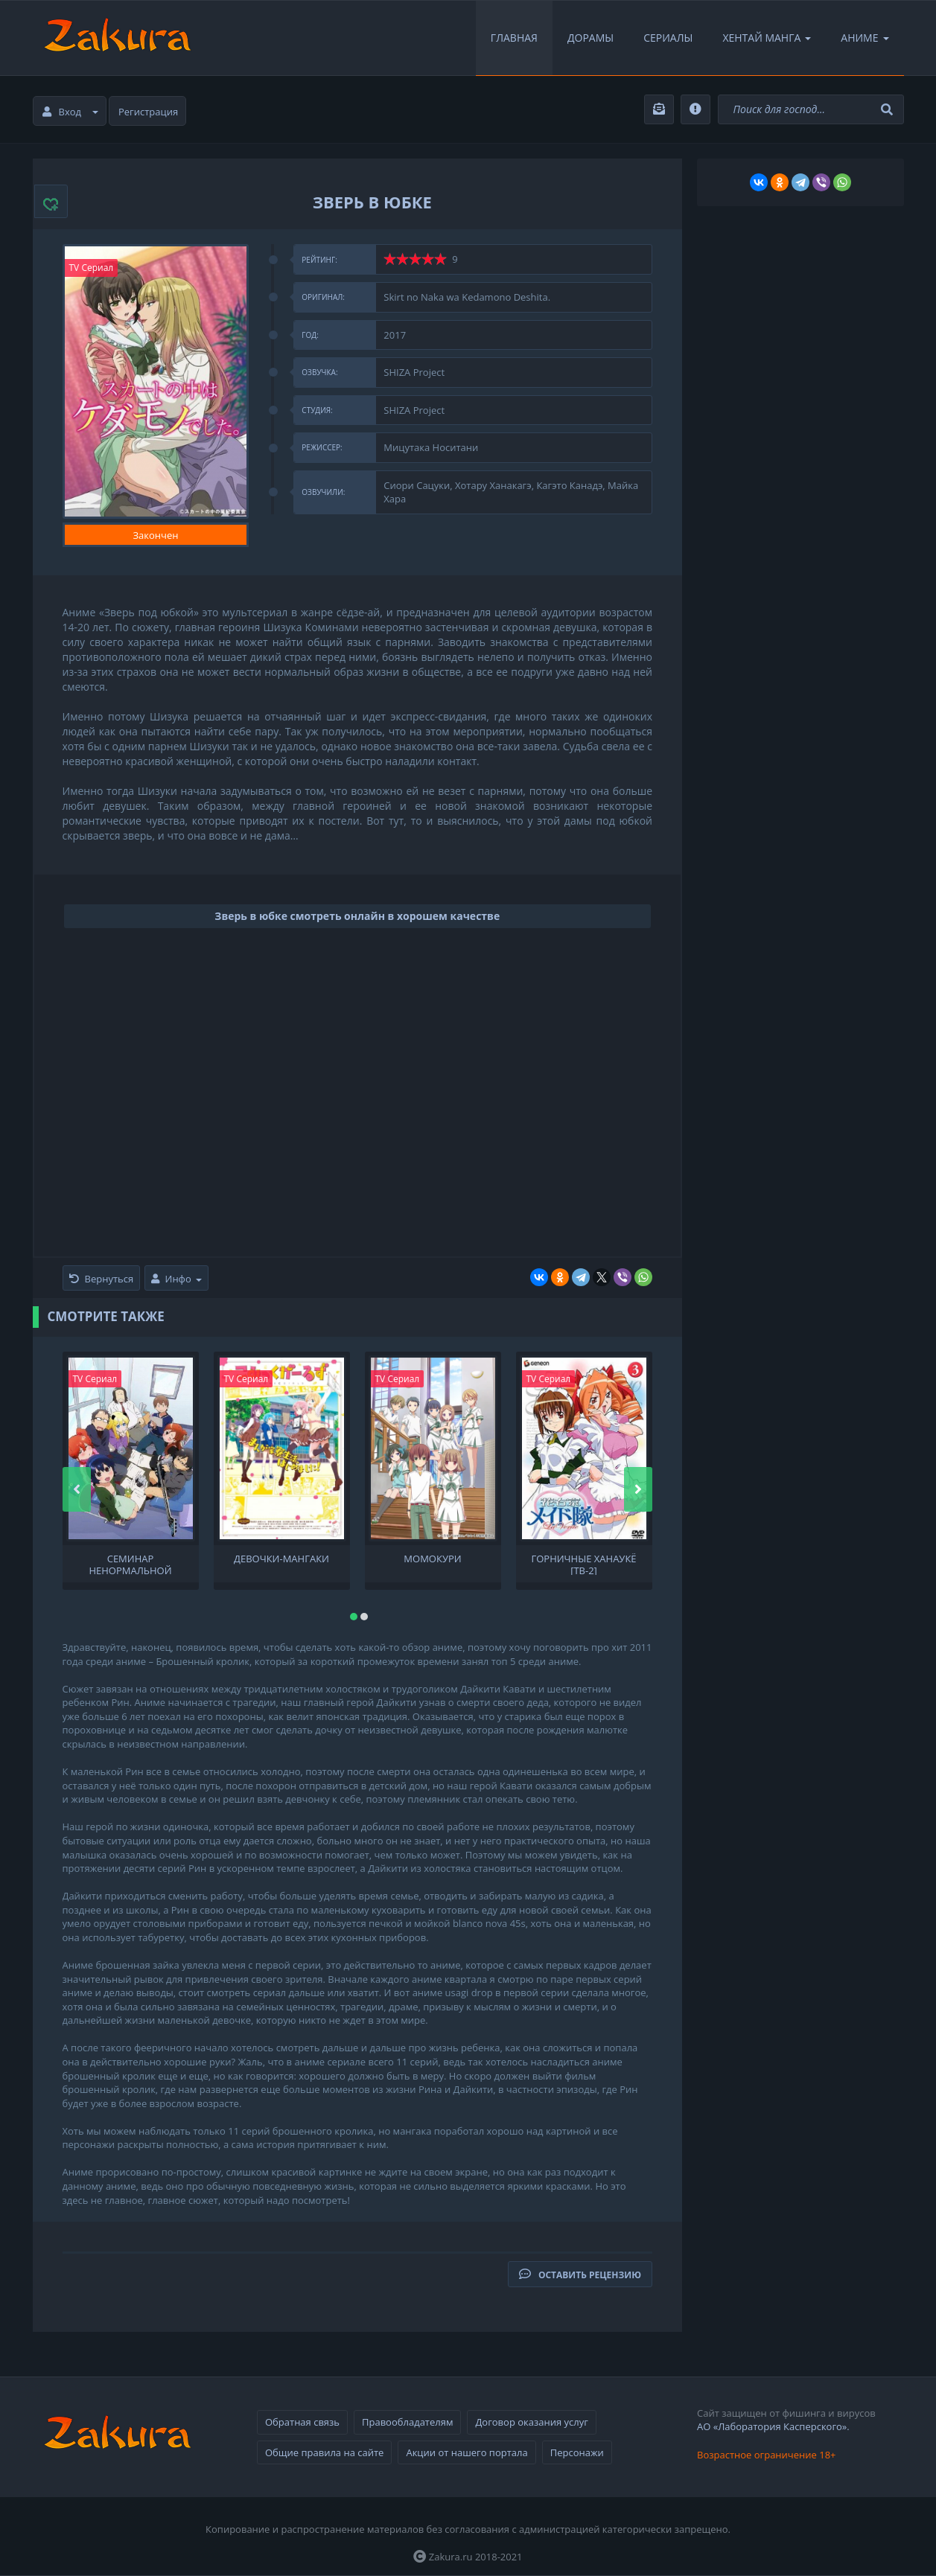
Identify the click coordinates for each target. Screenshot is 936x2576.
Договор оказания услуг (531, 2422)
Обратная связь (302, 2422)
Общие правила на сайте (324, 2452)
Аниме (864, 38)
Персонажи (577, 2452)
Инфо (176, 1278)
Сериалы (668, 38)
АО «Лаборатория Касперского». (773, 2426)
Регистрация (148, 111)
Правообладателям (407, 2422)
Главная (514, 38)
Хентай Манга (766, 38)
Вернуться (101, 1278)
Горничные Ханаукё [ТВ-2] (583, 1564)
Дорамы (590, 38)
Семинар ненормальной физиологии (130, 1564)
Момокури (432, 1559)
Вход (70, 111)
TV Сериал (91, 267)
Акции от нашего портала (466, 2452)
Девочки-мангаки (281, 1559)
